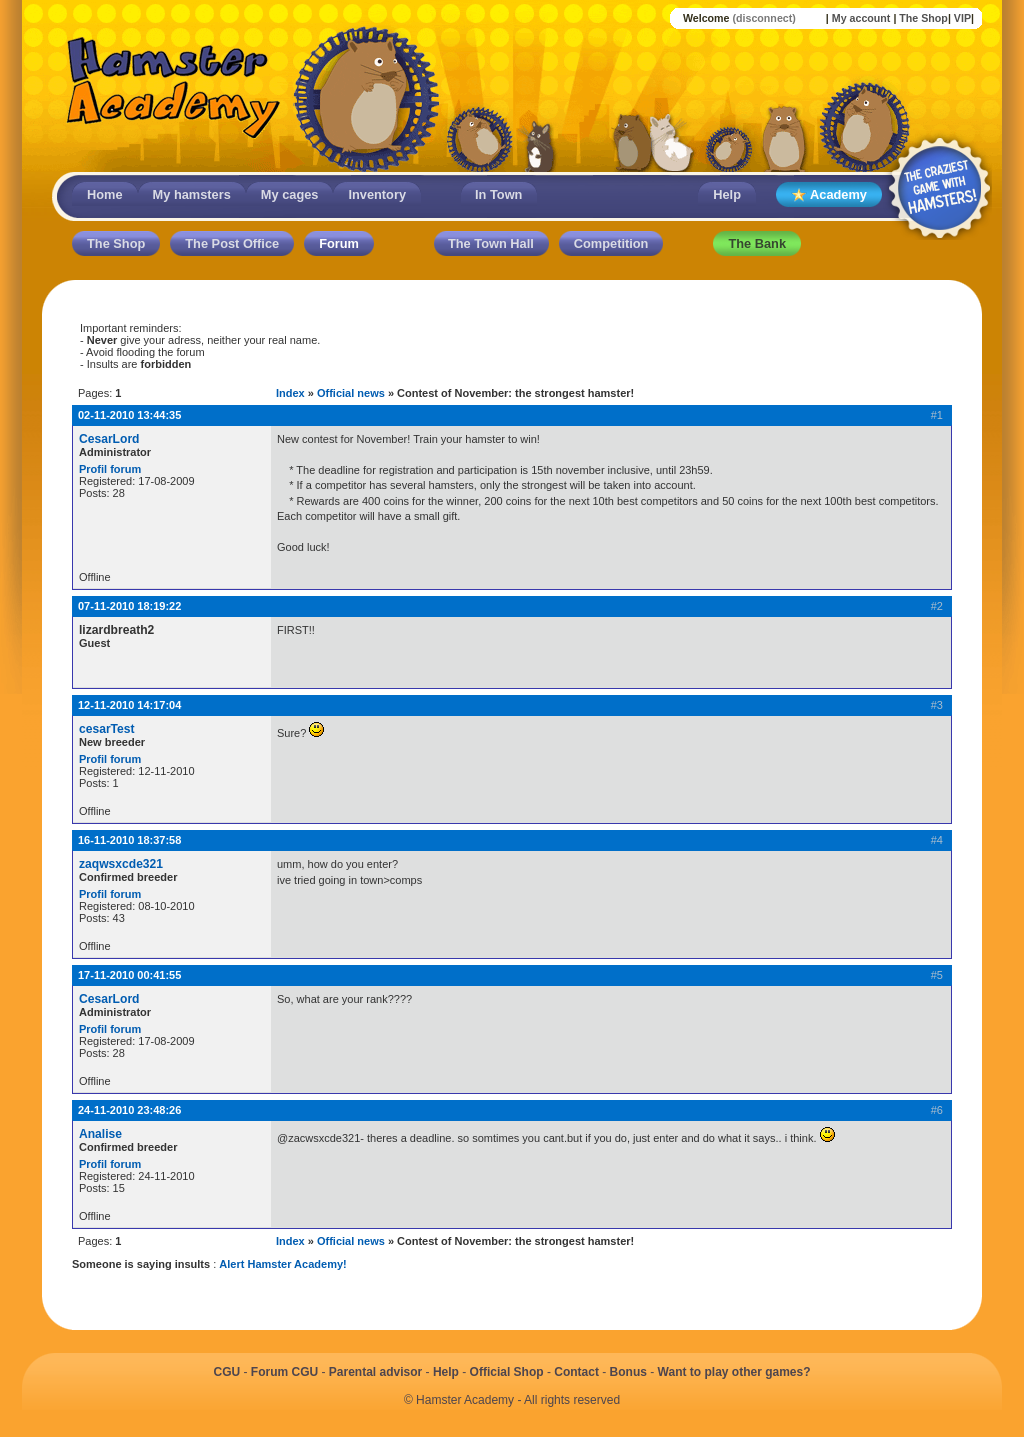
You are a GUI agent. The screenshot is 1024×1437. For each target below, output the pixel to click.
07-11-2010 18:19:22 (129, 606)
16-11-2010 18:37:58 (129, 840)
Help (727, 194)
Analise (100, 1134)
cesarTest (107, 729)
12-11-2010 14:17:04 (129, 705)
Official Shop (507, 1372)
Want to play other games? (734, 1372)
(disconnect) (763, 18)
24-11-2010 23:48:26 (129, 1110)
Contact (576, 1372)
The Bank (757, 243)
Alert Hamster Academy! (282, 1264)
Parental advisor (375, 1372)
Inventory (377, 194)
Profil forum (110, 469)
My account (861, 18)
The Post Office (232, 243)
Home (105, 194)
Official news (351, 393)
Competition (611, 243)
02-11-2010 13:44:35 (129, 415)
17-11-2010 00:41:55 (129, 975)
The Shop (923, 18)
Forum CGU (284, 1372)
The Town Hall (491, 243)
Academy (829, 195)
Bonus (628, 1372)
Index (290, 393)
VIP (962, 18)
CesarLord (109, 439)
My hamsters (192, 194)
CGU (226, 1372)
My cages (290, 194)
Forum (339, 243)
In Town (498, 194)
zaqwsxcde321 (121, 864)
